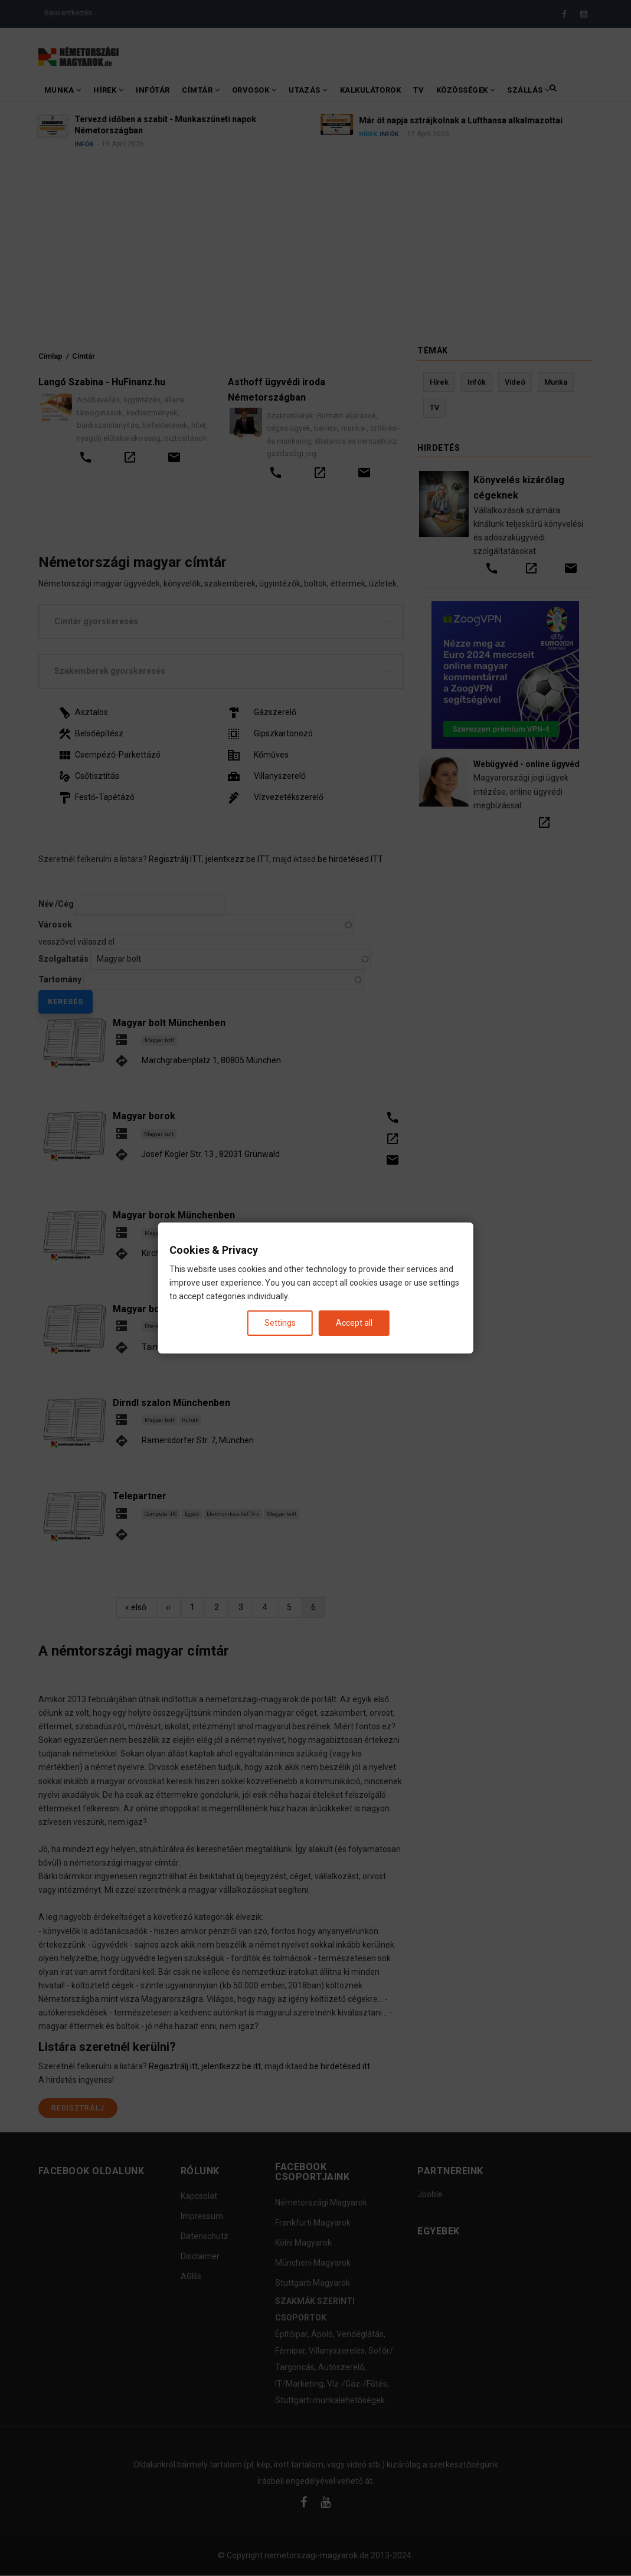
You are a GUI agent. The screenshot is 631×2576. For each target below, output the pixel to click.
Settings (280, 1323)
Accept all (354, 1323)
